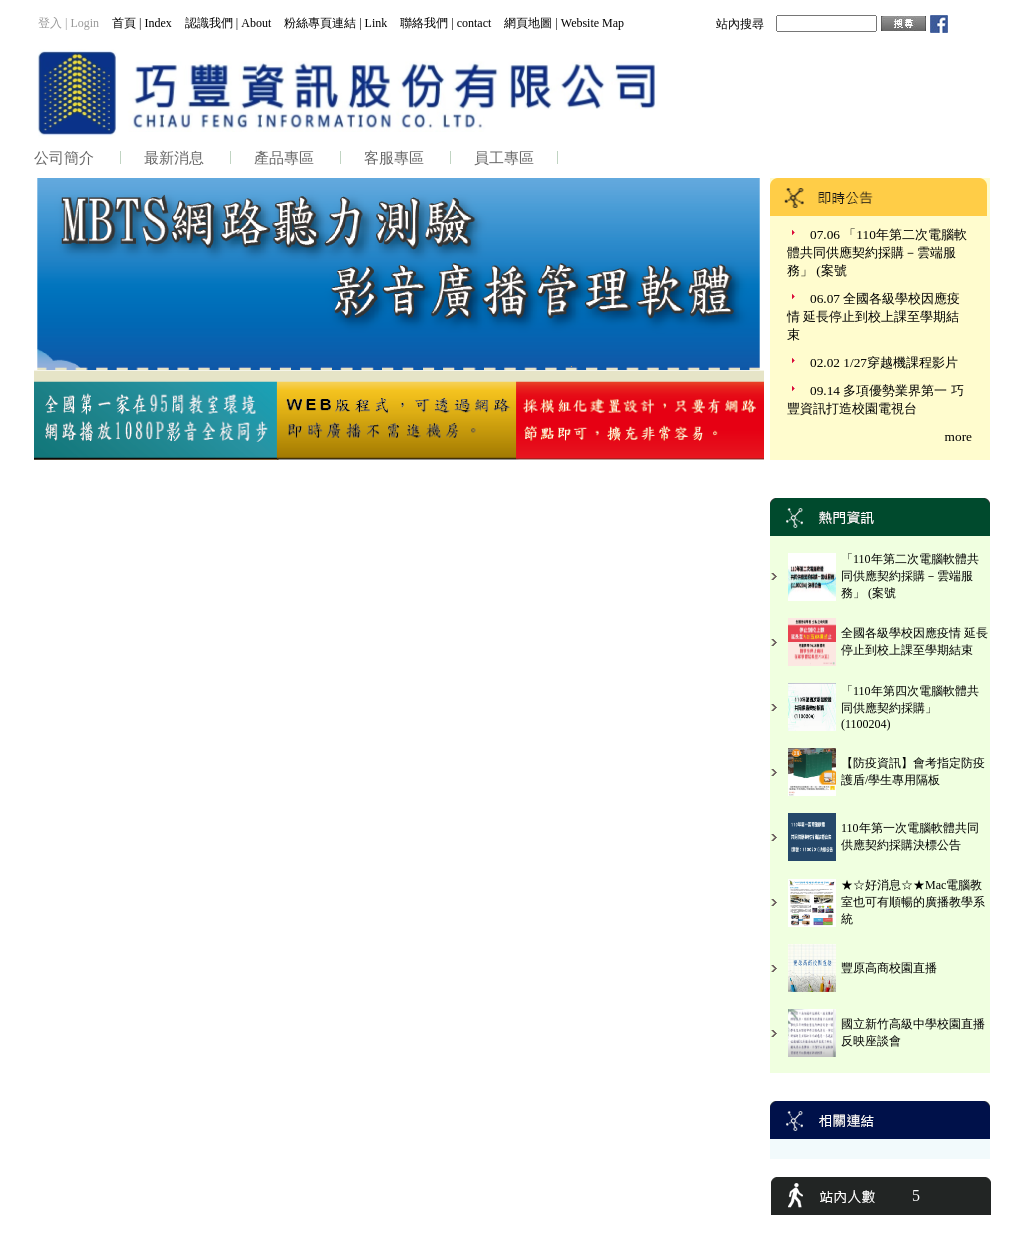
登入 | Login (68, 23)
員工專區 (504, 158)
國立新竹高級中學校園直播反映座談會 (913, 1032)
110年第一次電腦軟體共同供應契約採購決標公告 (910, 836)
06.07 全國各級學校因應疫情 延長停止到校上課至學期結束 (873, 316)
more (958, 436)
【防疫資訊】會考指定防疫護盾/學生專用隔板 (913, 771)
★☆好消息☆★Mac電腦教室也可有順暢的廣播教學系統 (913, 902)
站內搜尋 (740, 24)
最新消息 (174, 158)
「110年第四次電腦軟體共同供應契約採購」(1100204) (910, 707)
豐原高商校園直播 (889, 968)
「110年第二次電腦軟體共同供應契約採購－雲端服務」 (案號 (910, 576)
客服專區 (394, 158)
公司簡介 (64, 158)
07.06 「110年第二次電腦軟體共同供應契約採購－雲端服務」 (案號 (877, 252)
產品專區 (284, 158)
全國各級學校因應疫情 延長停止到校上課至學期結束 (914, 641)
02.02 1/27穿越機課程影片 (884, 362)
